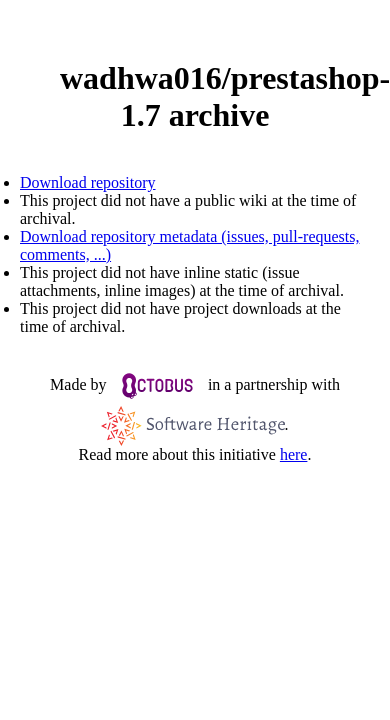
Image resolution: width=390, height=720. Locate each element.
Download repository (88, 182)
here (294, 454)
